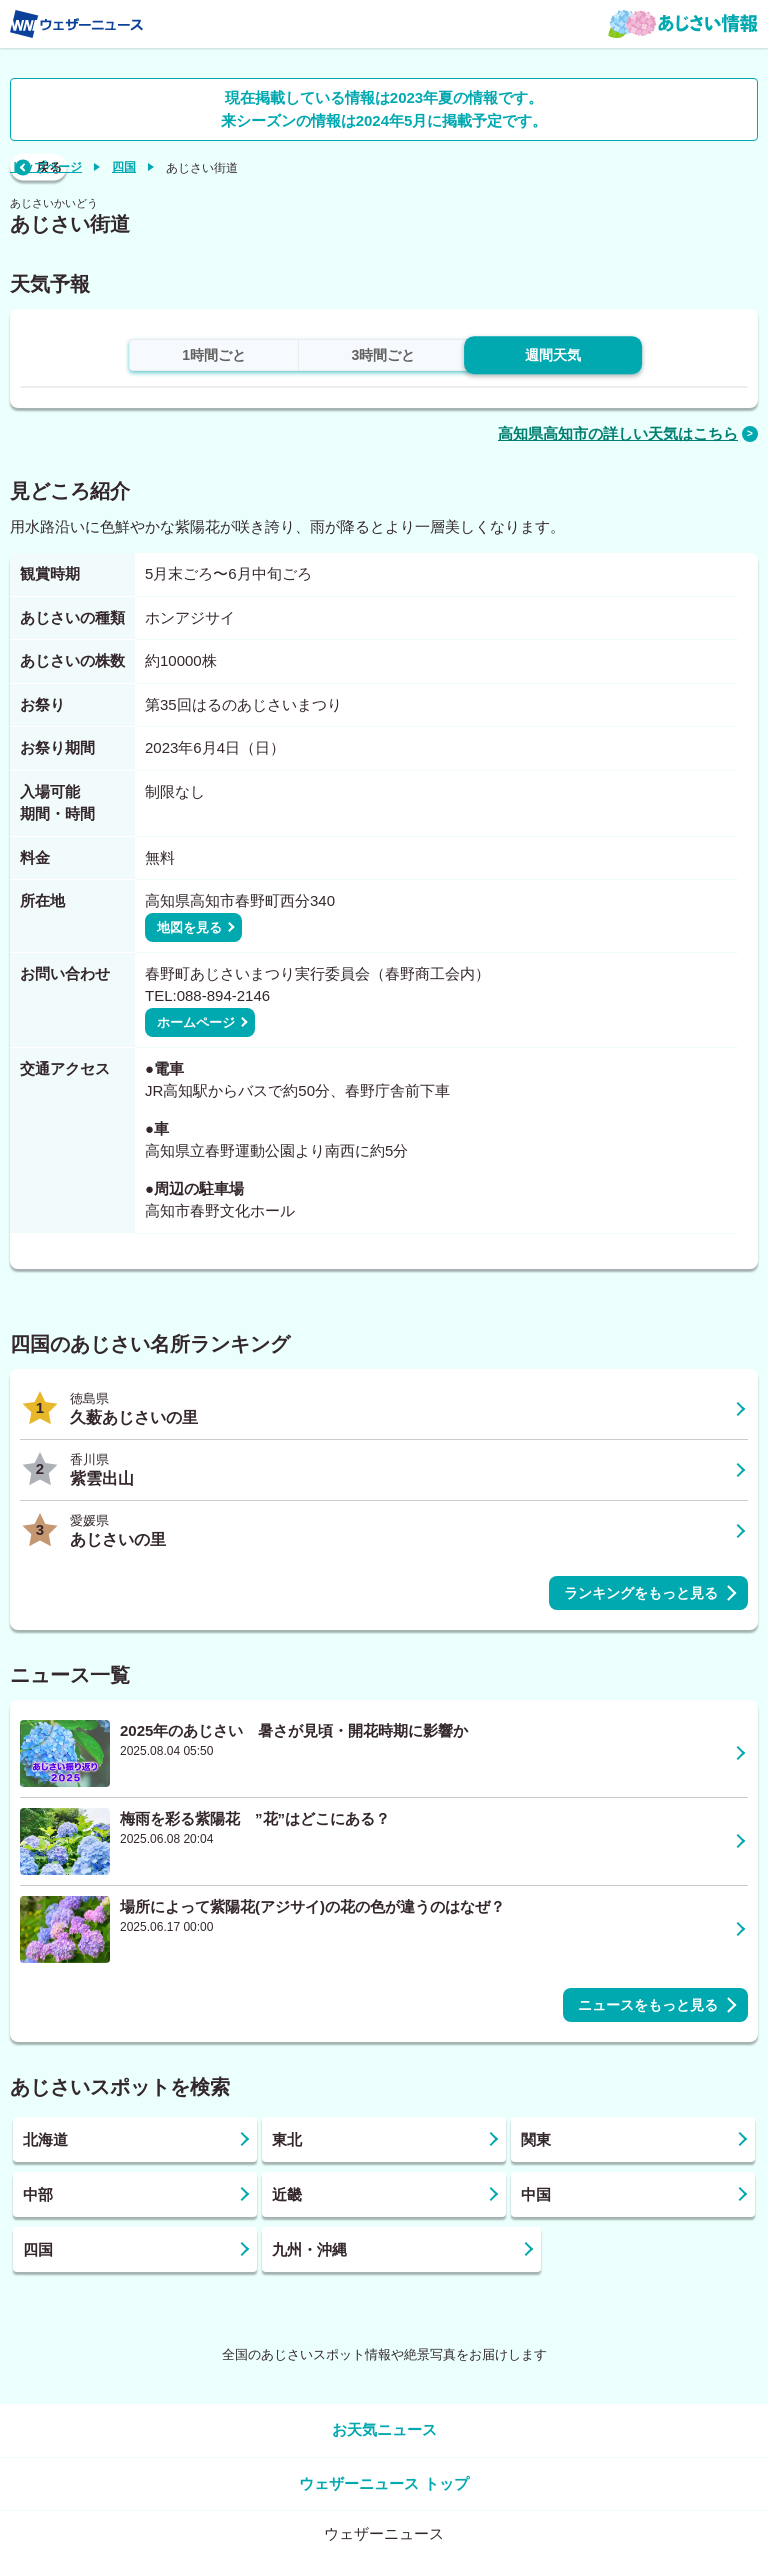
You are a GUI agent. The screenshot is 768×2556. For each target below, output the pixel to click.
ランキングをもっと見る (641, 1593)
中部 (38, 2194)
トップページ (46, 167)
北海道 (45, 2139)
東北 (287, 2139)
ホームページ (196, 1022)
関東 (536, 2139)
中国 (536, 2194)
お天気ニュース (384, 2429)
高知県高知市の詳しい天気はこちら (618, 433)
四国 (124, 167)
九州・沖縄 (309, 2249)
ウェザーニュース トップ (383, 2483)
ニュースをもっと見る (648, 2005)
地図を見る (189, 927)
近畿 (287, 2194)
